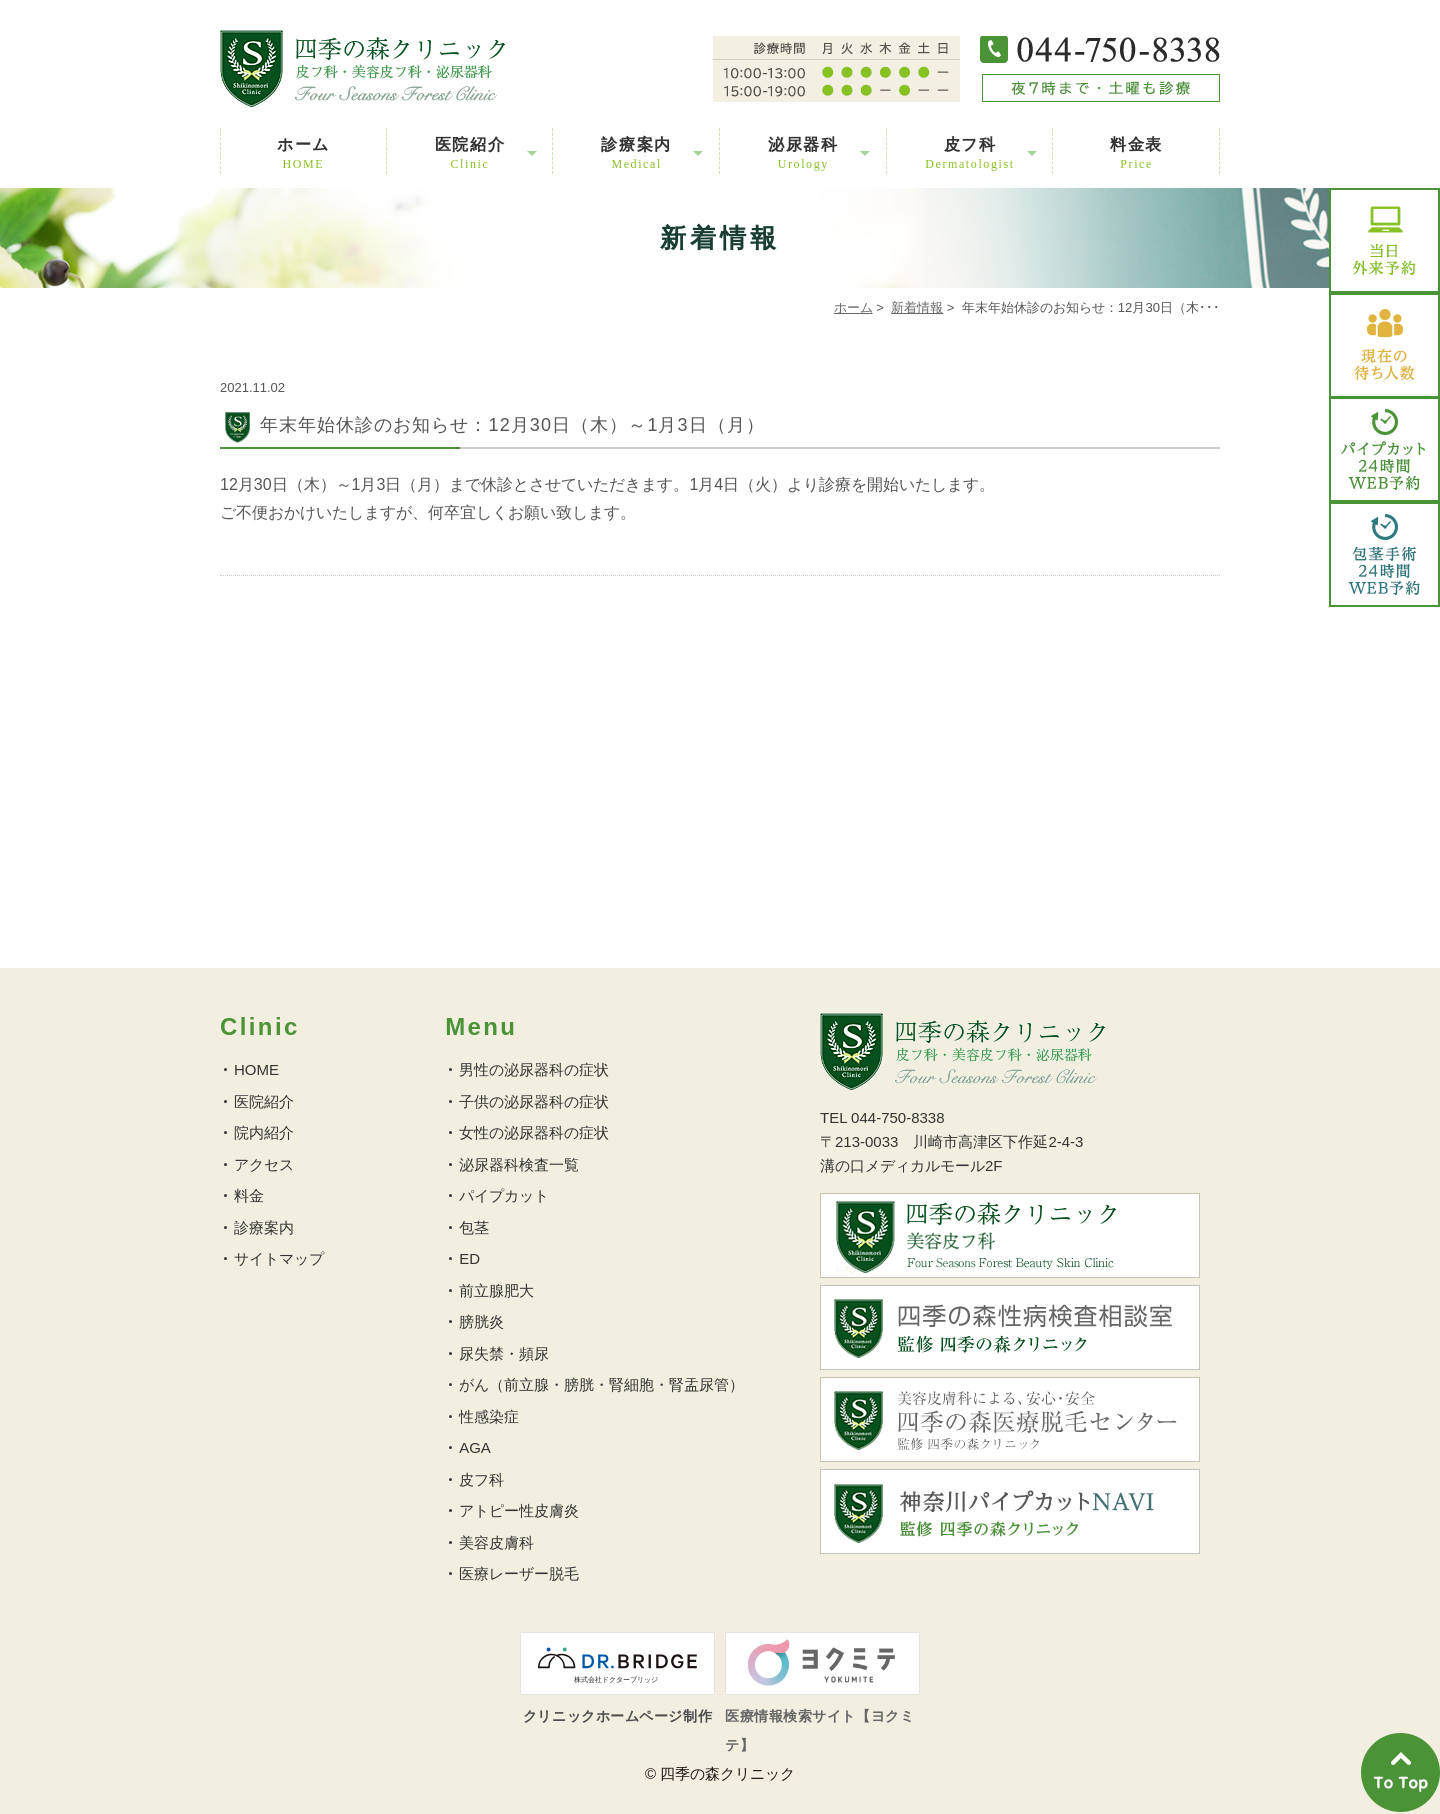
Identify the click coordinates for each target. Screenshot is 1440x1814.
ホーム (303, 153)
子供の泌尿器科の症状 (534, 1101)
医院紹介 (470, 153)
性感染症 (489, 1416)
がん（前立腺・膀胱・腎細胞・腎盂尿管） (601, 1384)
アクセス (264, 1164)
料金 (249, 1195)
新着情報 (917, 307)
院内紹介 (264, 1132)
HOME (256, 1069)
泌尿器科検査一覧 (519, 1164)
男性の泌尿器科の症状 (534, 1069)
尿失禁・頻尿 (504, 1353)
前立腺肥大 (496, 1290)
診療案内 (636, 153)
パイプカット (504, 1195)
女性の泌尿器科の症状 (534, 1132)
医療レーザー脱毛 (519, 1573)
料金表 (1136, 153)
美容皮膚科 (496, 1542)
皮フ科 (969, 153)
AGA (475, 1447)
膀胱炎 (481, 1321)
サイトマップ (279, 1258)
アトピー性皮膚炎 (519, 1510)
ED (469, 1258)
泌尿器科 (803, 153)
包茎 (474, 1227)
